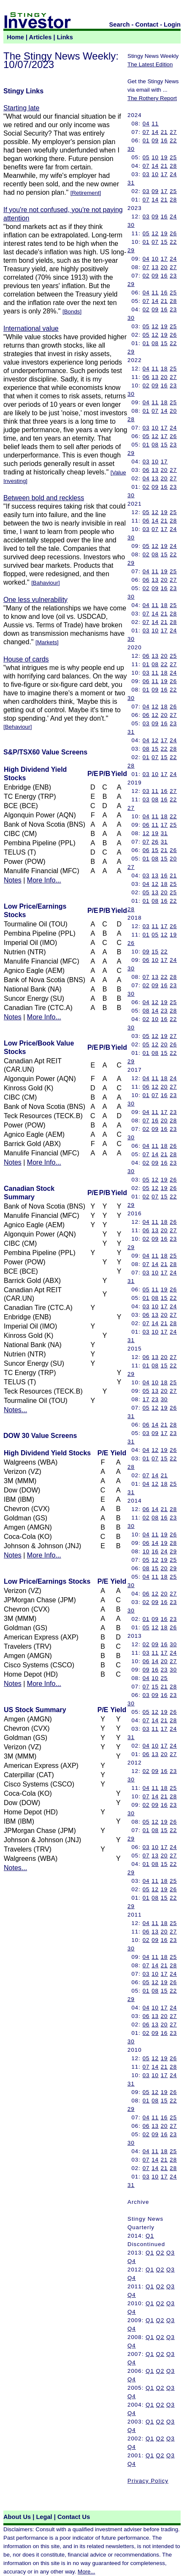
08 (155, 343)
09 (155, 140)
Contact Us (73, 2516)
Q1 (150, 2236)
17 (164, 174)
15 (164, 242)
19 (164, 157)
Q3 (170, 2252)
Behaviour (17, 727)
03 (146, 174)
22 (173, 140)
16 (164, 140)
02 (146, 275)
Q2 (160, 2252)
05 (146, 157)
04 (146, 123)
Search (119, 24)
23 (173, 275)
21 (164, 132)
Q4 (131, 2261)
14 (155, 132)
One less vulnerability (35, 599)
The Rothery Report (152, 98)
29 (131, 250)
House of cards (26, 659)
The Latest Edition (150, 64)
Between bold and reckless (43, 497)
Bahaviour (45, 583)
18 (164, 368)
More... (86, 2571)
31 (131, 183)
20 (164, 267)
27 (173, 132)
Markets (47, 642)
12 (155, 233)
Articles (40, 37)
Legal (44, 2516)
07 (146, 132)
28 (173, 166)
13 (155, 267)
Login (172, 24)
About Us (17, 2516)
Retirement (85, 193)
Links (65, 37)
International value (31, 328)
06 (146, 377)
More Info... (44, 880)
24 (173, 174)
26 (173, 233)
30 (131, 149)
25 (173, 157)
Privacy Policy (147, 2481)
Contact (147, 24)
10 (155, 157)
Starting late (21, 108)
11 (155, 123)
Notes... (15, 1409)
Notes (13, 880)
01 (146, 140)
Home (15, 37)
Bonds (72, 311)
